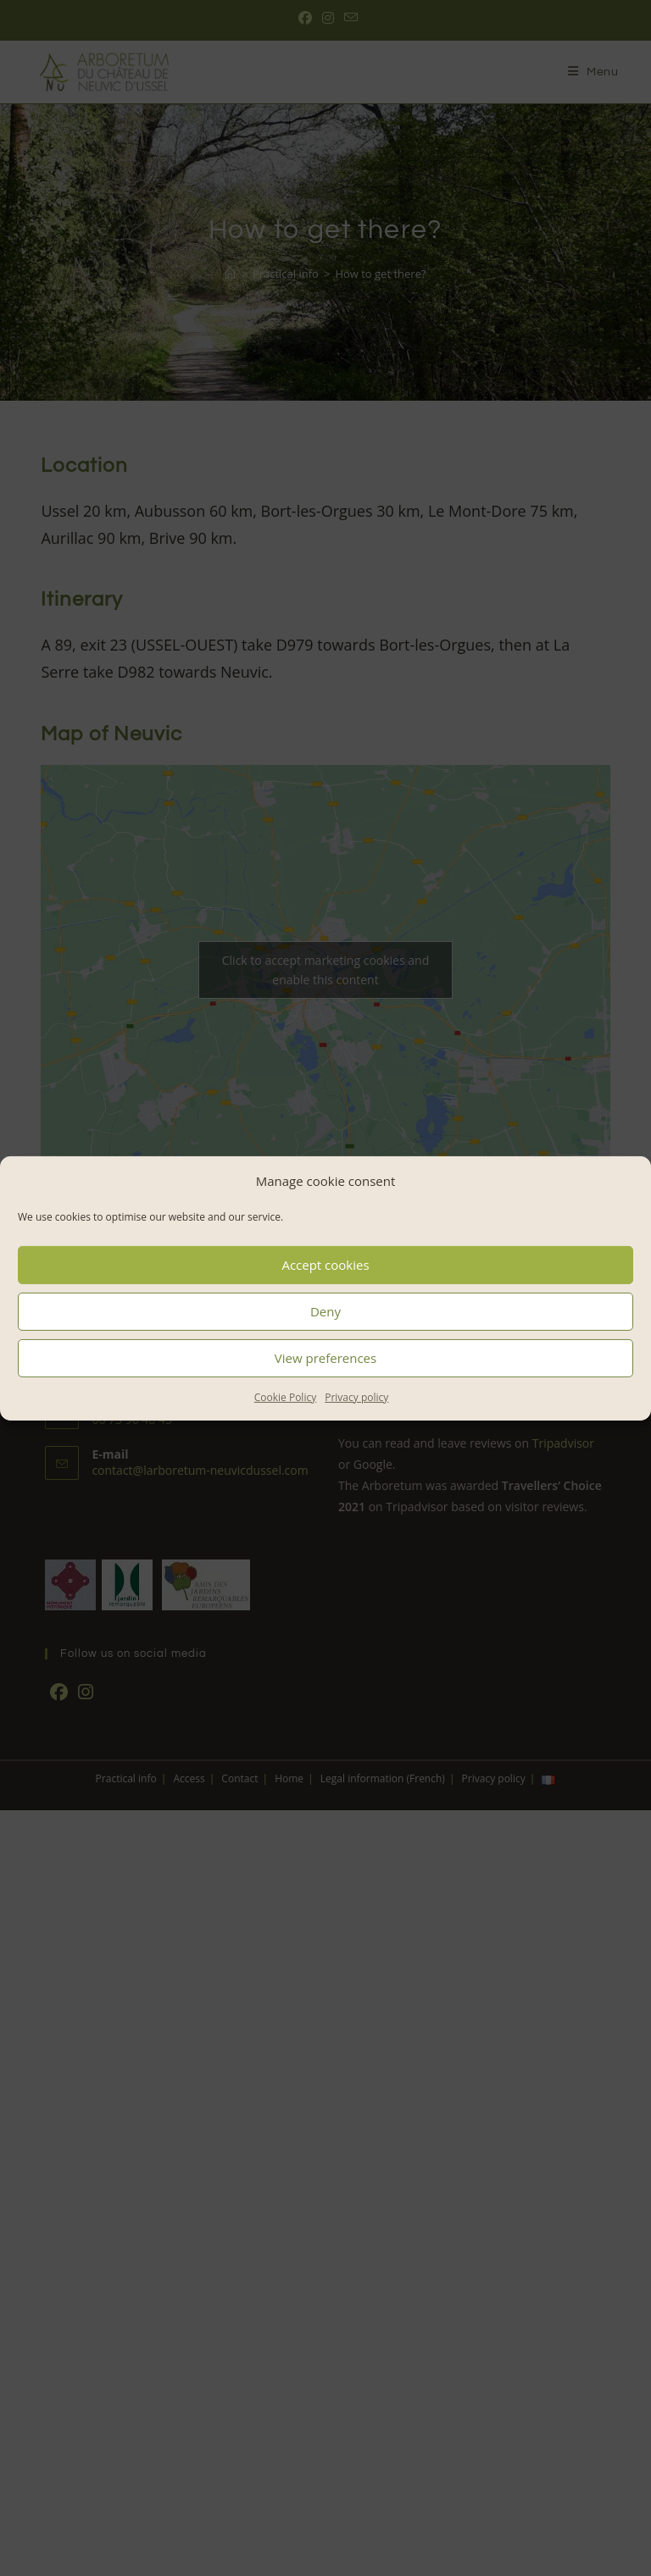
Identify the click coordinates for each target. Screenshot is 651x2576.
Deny (325, 1311)
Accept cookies (325, 1264)
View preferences (325, 1357)
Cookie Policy (285, 1396)
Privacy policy (356, 1396)
